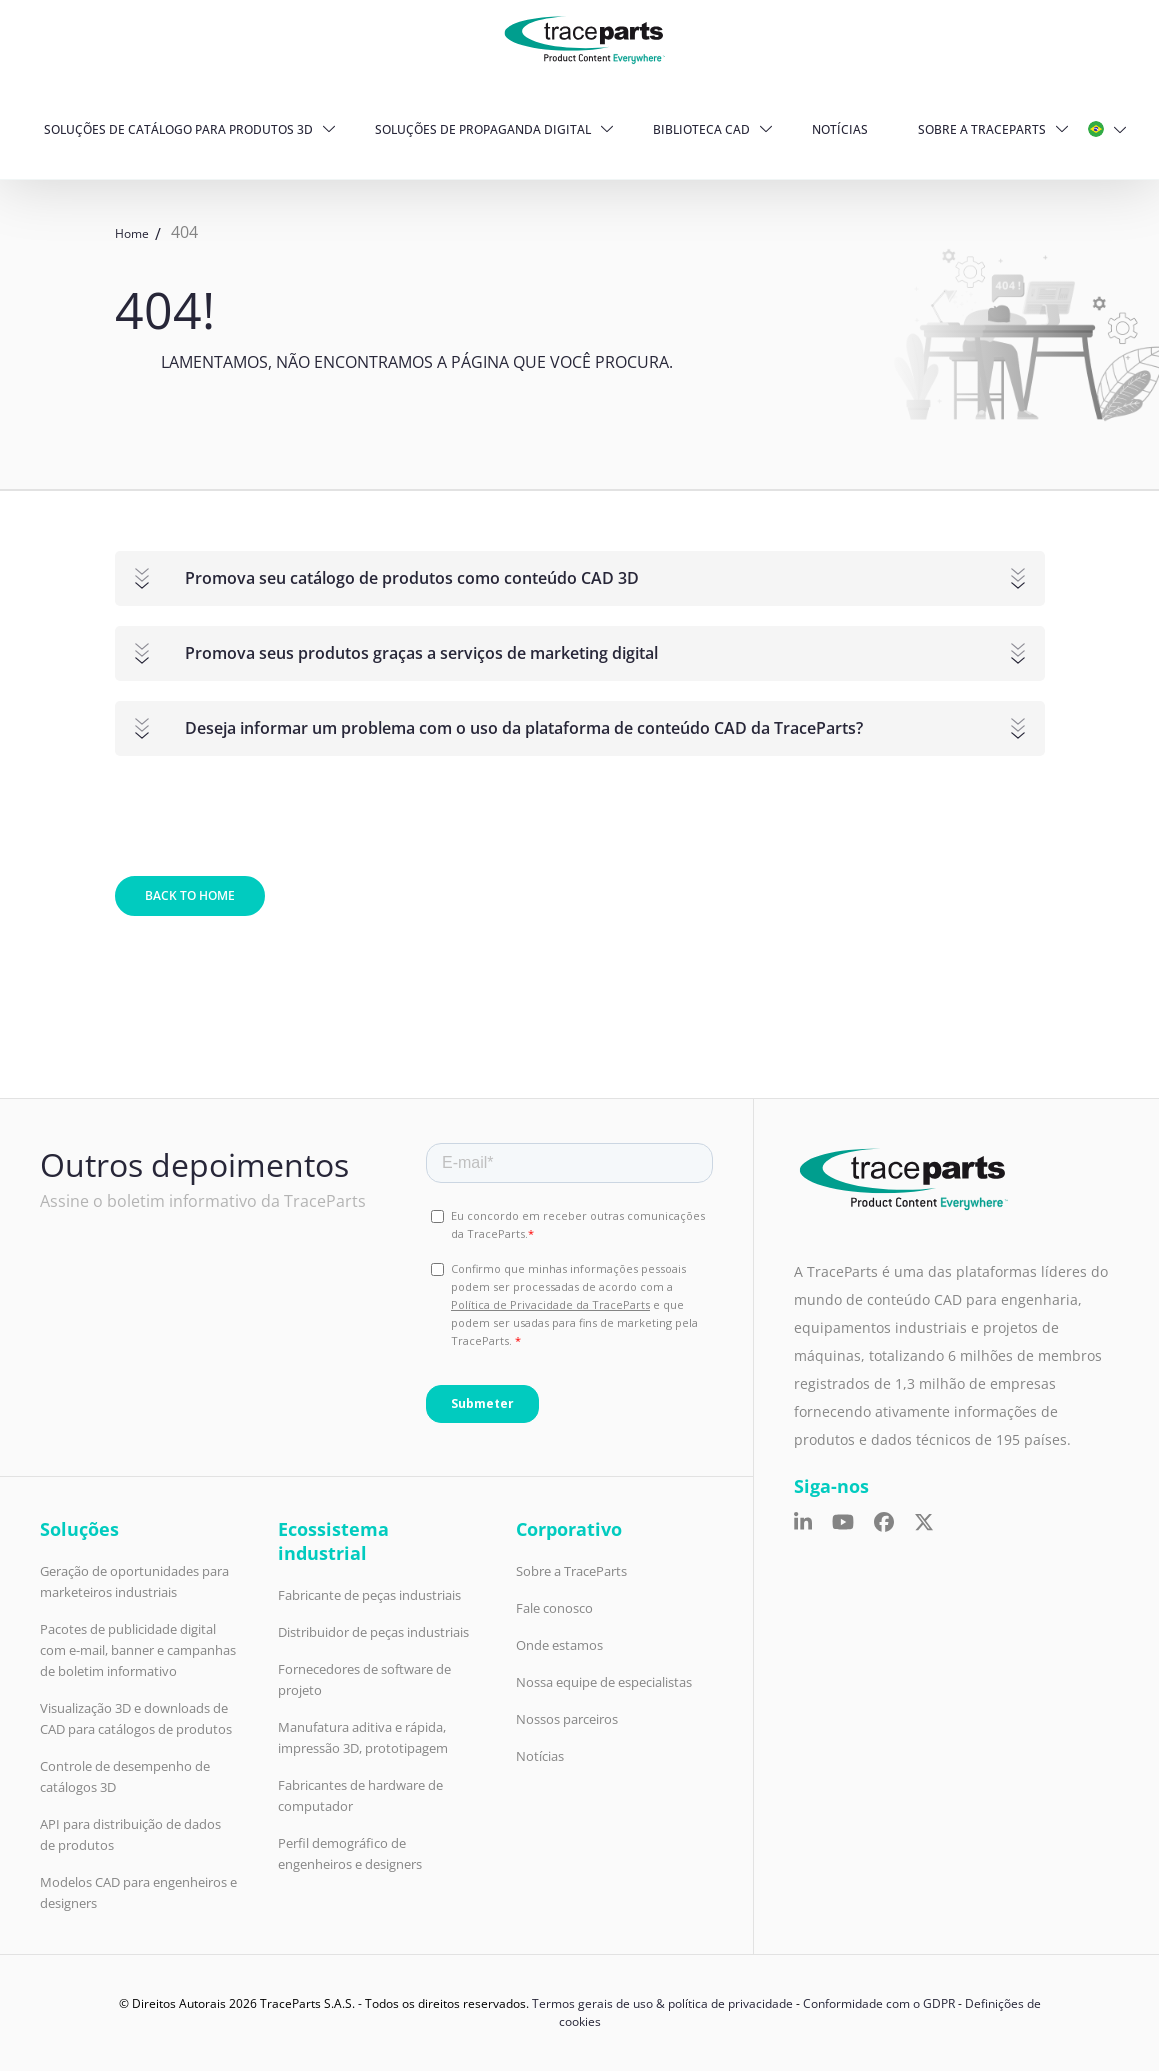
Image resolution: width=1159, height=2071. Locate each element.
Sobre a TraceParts (982, 129)
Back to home (190, 895)
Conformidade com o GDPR (879, 2003)
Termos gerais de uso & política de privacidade (662, 2003)
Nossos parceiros (567, 1719)
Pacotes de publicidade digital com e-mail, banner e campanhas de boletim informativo (138, 1650)
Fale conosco (554, 1608)
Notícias (840, 129)
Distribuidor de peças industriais (373, 1632)
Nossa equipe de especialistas (604, 1682)
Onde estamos (559, 1645)
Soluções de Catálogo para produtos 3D (178, 129)
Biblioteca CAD (701, 129)
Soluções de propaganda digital (483, 129)
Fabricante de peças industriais (369, 1595)
